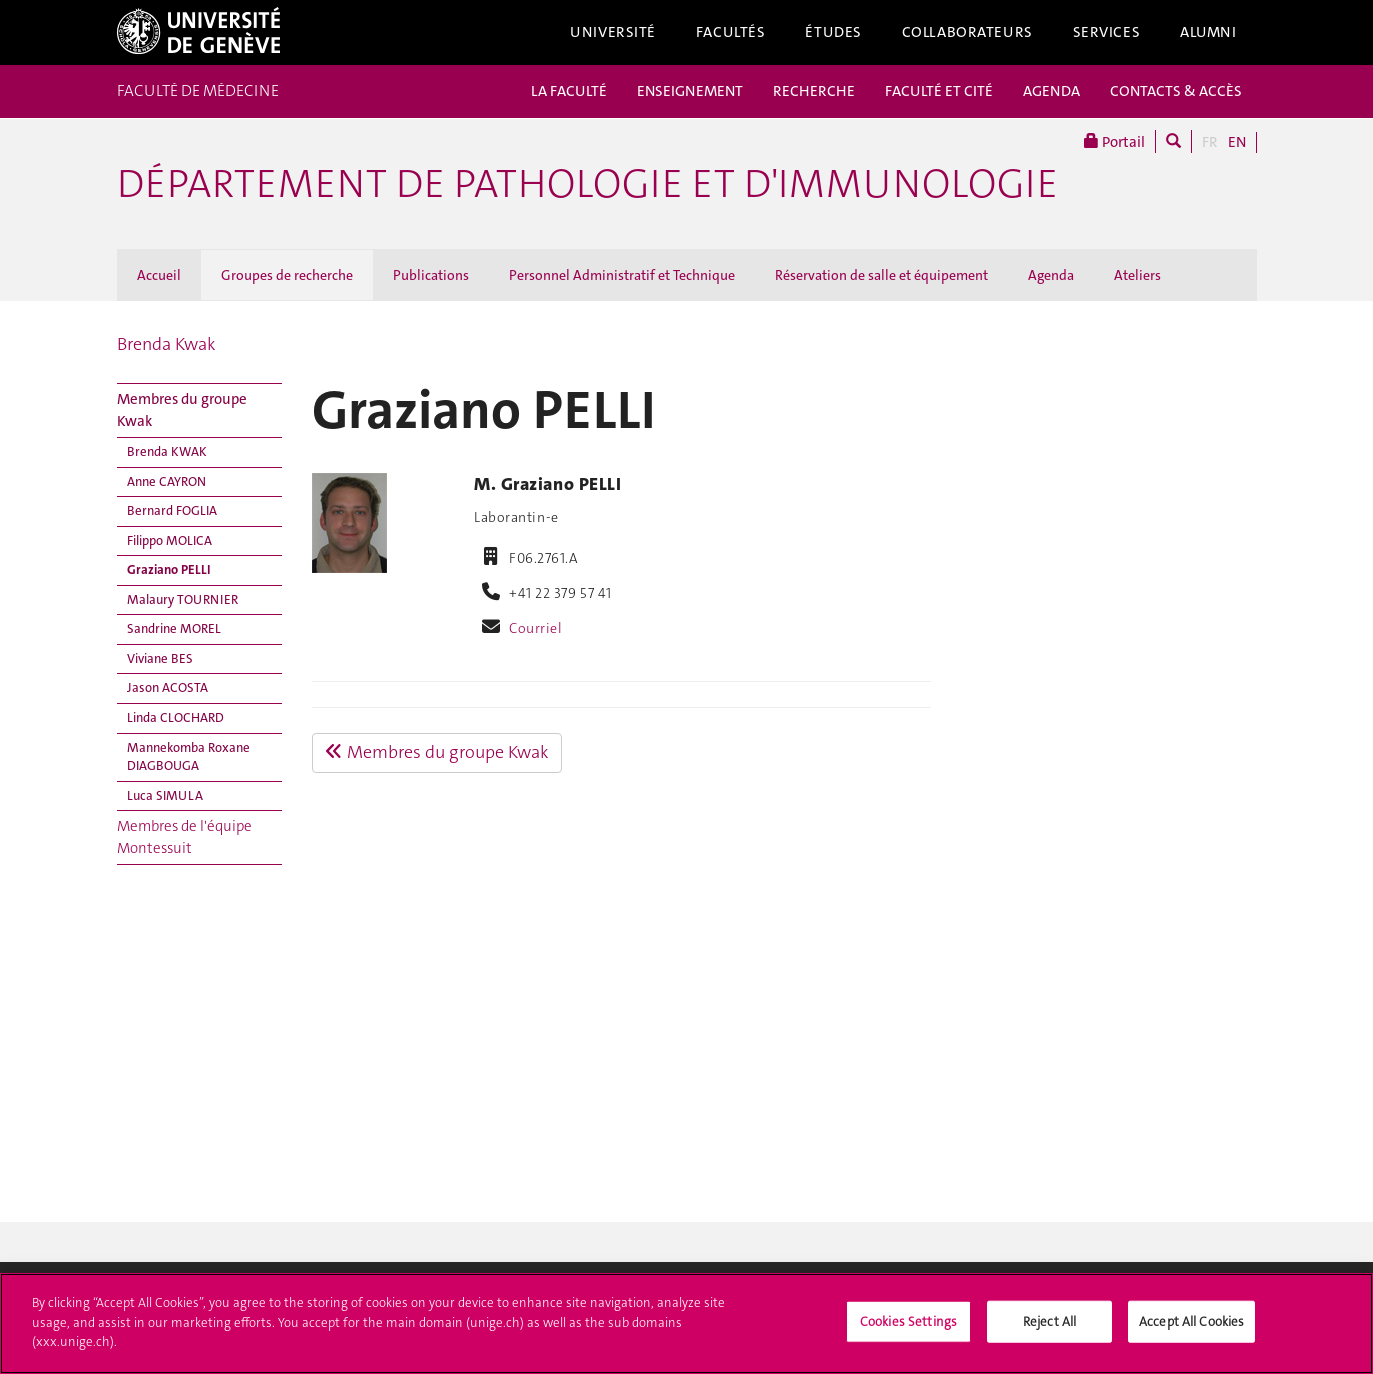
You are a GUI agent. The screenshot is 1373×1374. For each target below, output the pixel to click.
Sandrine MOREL (174, 628)
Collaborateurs (967, 32)
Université (613, 32)
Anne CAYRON (166, 481)
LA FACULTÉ (569, 91)
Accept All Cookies (1191, 1327)
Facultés (731, 32)
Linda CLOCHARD (175, 717)
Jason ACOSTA (167, 687)
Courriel (536, 628)
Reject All (1049, 1327)
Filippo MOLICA (169, 540)
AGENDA (1051, 91)
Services (1107, 32)
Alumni (1208, 32)
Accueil (159, 275)
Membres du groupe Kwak (182, 409)
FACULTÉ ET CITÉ (939, 91)
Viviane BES (160, 658)
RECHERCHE (814, 91)
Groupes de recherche (287, 275)
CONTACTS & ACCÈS (1176, 91)
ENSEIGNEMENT (690, 91)
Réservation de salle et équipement (881, 275)
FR (1210, 142)
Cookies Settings (908, 1327)
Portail (1114, 141)
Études (833, 32)
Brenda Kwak (166, 344)
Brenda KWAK (167, 451)
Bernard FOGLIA (172, 510)
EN (1237, 142)
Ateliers (1137, 275)
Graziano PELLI (169, 569)
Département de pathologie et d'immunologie (587, 184)
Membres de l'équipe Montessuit (184, 836)
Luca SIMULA (165, 795)
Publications (431, 275)
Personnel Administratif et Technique (622, 275)
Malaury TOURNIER (182, 599)
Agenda (1051, 275)
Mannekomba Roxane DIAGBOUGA (188, 757)
